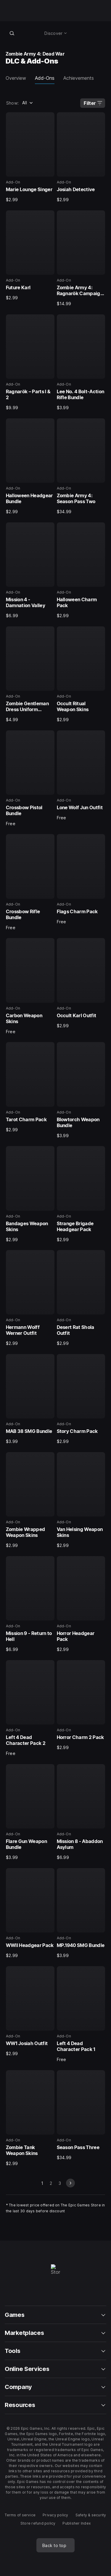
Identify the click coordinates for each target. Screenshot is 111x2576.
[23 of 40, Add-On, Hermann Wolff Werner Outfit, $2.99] (30, 1298)
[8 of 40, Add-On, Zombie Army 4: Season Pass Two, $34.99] (81, 466)
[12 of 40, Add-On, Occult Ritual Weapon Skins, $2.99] (81, 674)
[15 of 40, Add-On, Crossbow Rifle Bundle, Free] (30, 882)
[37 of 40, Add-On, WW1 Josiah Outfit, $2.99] (30, 2011)
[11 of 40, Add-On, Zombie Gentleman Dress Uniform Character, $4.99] (30, 674)
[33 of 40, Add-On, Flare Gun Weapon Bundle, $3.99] (30, 1812)
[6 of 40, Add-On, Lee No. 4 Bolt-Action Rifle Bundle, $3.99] (81, 362)
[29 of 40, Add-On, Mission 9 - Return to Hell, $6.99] (30, 1604)
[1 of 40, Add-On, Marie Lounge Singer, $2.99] (30, 157)
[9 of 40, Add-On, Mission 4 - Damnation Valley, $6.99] (30, 570)
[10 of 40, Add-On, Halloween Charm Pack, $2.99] (81, 570)
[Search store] (12, 33)
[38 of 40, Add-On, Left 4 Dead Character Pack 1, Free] (81, 2014)
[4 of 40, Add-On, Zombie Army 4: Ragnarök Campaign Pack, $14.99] (81, 258)
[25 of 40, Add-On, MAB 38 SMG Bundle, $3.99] (30, 1399)
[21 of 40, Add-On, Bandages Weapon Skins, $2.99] (30, 1194)
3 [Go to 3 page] (60, 2183)
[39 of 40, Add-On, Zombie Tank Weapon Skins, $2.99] (30, 2118)
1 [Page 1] (42, 2183)
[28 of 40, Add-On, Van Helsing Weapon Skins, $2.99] (81, 1500)
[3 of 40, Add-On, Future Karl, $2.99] (30, 255)
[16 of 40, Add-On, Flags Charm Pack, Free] (81, 879)
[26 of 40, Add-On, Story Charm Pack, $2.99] (81, 1399)
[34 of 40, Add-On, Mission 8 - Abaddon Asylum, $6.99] (81, 1812)
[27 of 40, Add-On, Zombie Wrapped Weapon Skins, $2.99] (30, 1500)
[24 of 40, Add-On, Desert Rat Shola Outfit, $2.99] (81, 1298)
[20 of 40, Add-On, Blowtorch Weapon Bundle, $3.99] (81, 1090)
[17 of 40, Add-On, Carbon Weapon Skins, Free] (30, 986)
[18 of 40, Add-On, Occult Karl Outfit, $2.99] (81, 983)
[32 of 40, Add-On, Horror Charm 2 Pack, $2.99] (81, 1705)
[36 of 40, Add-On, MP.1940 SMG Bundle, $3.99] (81, 1913)
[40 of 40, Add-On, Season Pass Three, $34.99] (81, 2115)
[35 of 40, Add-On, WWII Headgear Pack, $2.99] (30, 1913)
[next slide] (70, 2183)
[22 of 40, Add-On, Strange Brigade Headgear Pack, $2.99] (81, 1194)
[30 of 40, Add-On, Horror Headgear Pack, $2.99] (81, 1604)
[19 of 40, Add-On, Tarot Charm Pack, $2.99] (30, 1087)
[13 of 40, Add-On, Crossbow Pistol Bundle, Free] (30, 778)
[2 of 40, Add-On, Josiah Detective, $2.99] (81, 157)
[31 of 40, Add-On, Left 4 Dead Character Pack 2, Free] (30, 1708)
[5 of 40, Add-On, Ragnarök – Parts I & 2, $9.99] (30, 362)
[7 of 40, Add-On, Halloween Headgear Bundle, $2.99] (30, 466)
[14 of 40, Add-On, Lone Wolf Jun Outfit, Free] (81, 775)
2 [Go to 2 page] (51, 2183)
